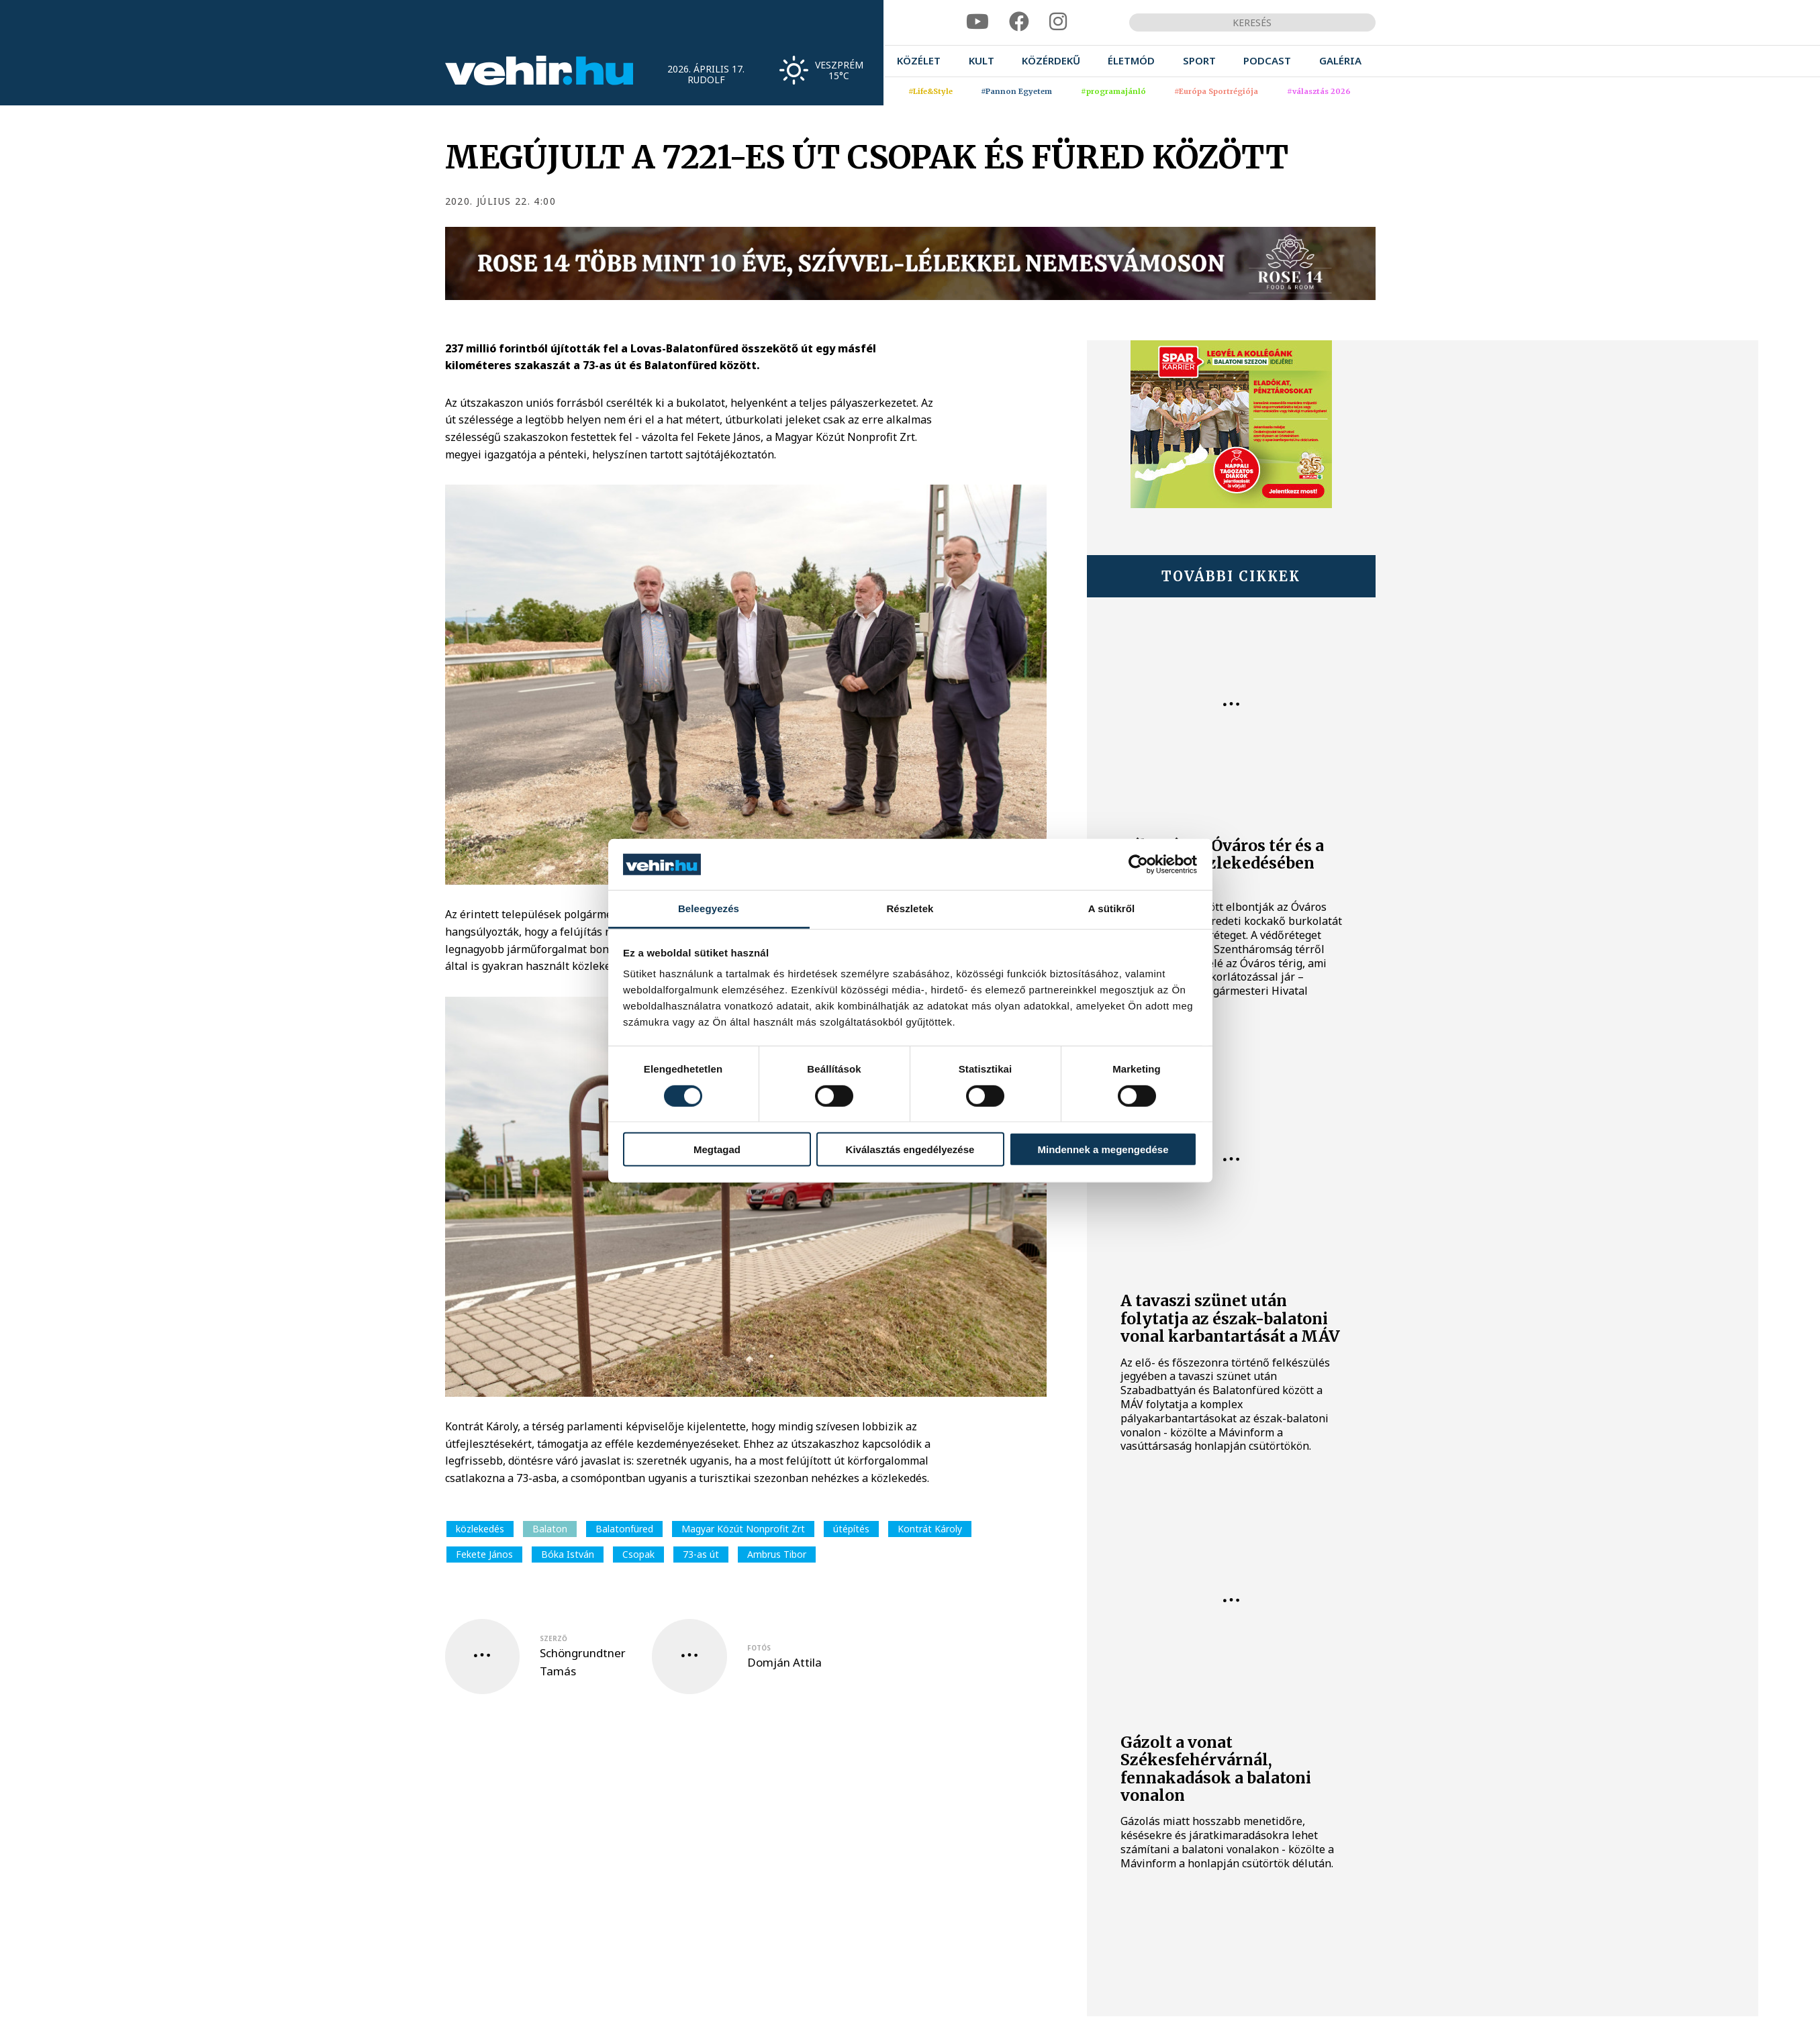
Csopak (638, 1554)
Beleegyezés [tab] (708, 908)
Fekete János (484, 1554)
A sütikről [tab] (1111, 908)
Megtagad (716, 1149)
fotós (759, 1648)
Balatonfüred (624, 1528)
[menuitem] (919, 61)
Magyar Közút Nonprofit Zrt (743, 1528)
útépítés (851, 1528)
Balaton (549, 1528)
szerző (553, 1638)
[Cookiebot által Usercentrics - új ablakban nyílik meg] (1138, 864)
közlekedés (480, 1528)
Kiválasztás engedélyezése (910, 1149)
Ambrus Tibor (776, 1554)
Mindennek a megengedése (1102, 1149)
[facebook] (1019, 22)
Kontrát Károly (930, 1528)
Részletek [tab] (909, 908)
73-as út (701, 1554)
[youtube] (977, 22)
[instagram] (1058, 22)
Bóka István (567, 1554)
